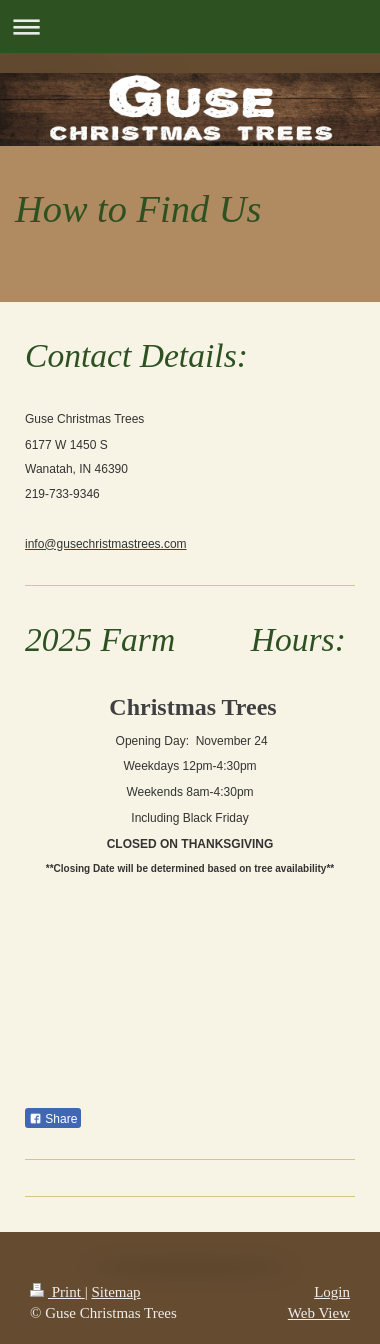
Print (57, 1292)
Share (53, 1119)
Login (332, 1292)
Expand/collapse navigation (190, 26)
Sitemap (115, 1292)
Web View (319, 1313)
